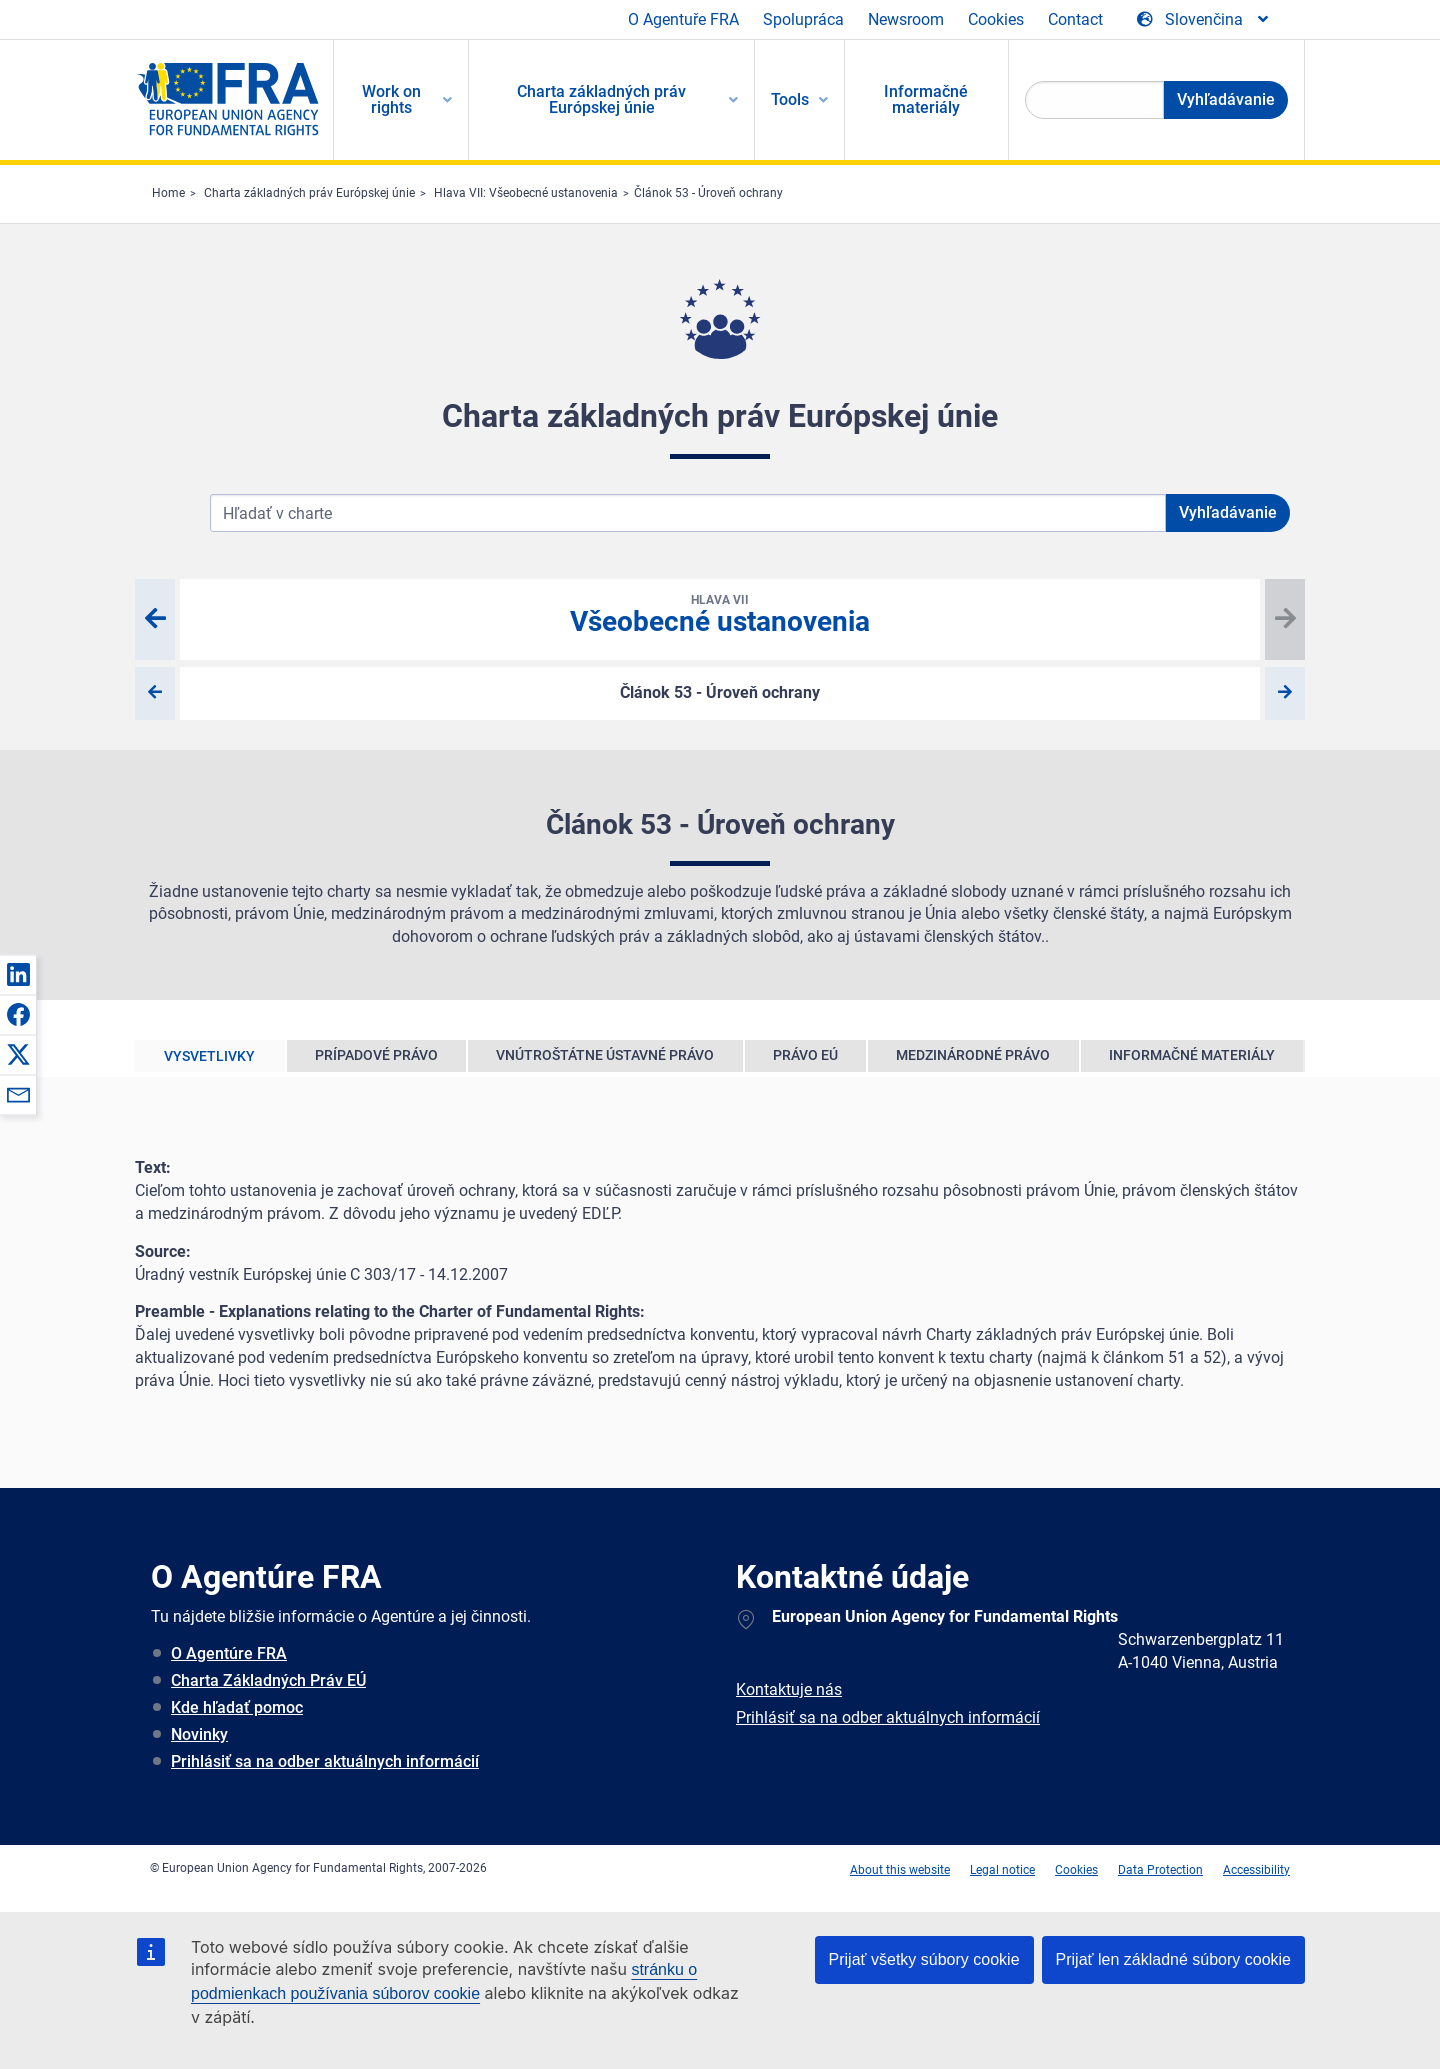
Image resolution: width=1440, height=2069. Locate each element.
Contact (1075, 19)
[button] (18, 974)
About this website (900, 1870)
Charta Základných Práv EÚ (268, 1680)
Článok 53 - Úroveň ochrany (708, 193)
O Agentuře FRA (683, 19)
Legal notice (1002, 1870)
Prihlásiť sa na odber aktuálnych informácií (325, 1761)
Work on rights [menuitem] (391, 99)
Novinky (199, 1734)
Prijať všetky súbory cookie (924, 1959)
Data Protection (1160, 1870)
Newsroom (906, 19)
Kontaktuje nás (789, 1689)
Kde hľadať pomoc (237, 1707)
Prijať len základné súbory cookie (1173, 1959)
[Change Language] (1204, 20)
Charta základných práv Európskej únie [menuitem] (601, 99)
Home (168, 193)
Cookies (996, 19)
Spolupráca (803, 19)
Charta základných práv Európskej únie (309, 193)
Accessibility (1256, 1870)
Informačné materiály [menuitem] (926, 99)
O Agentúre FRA (229, 1653)
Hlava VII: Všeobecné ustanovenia (526, 193)
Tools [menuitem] (790, 99)
